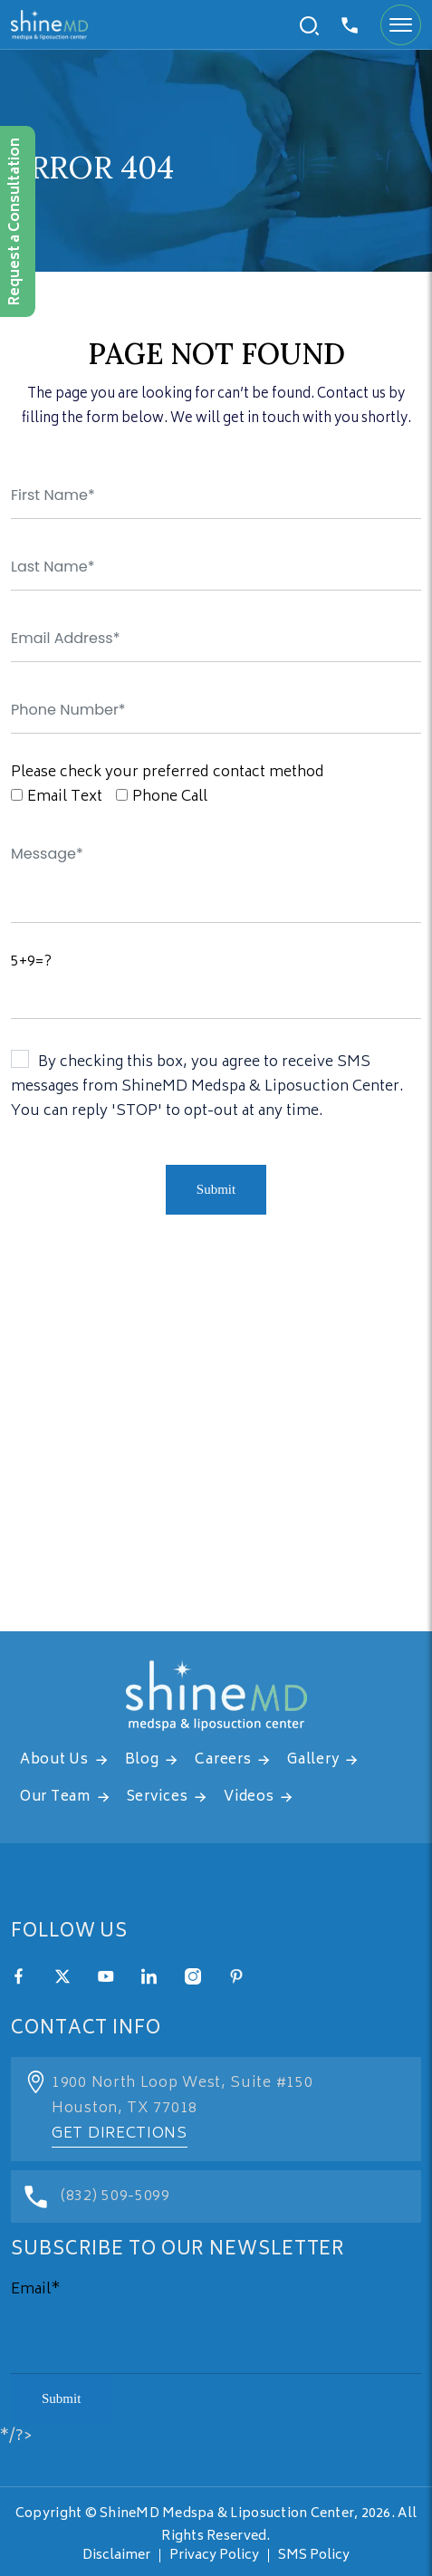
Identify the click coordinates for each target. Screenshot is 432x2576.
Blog (142, 1760)
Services (157, 1797)
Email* (36, 2290)
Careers (223, 1760)
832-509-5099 (349, 25)
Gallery (313, 1760)
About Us (54, 1760)
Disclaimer (116, 2555)
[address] (216, 1450)
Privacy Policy (214, 2555)
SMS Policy (314, 2555)
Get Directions (119, 2134)
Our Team (55, 1797)
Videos (249, 1797)
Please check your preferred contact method (167, 773)
